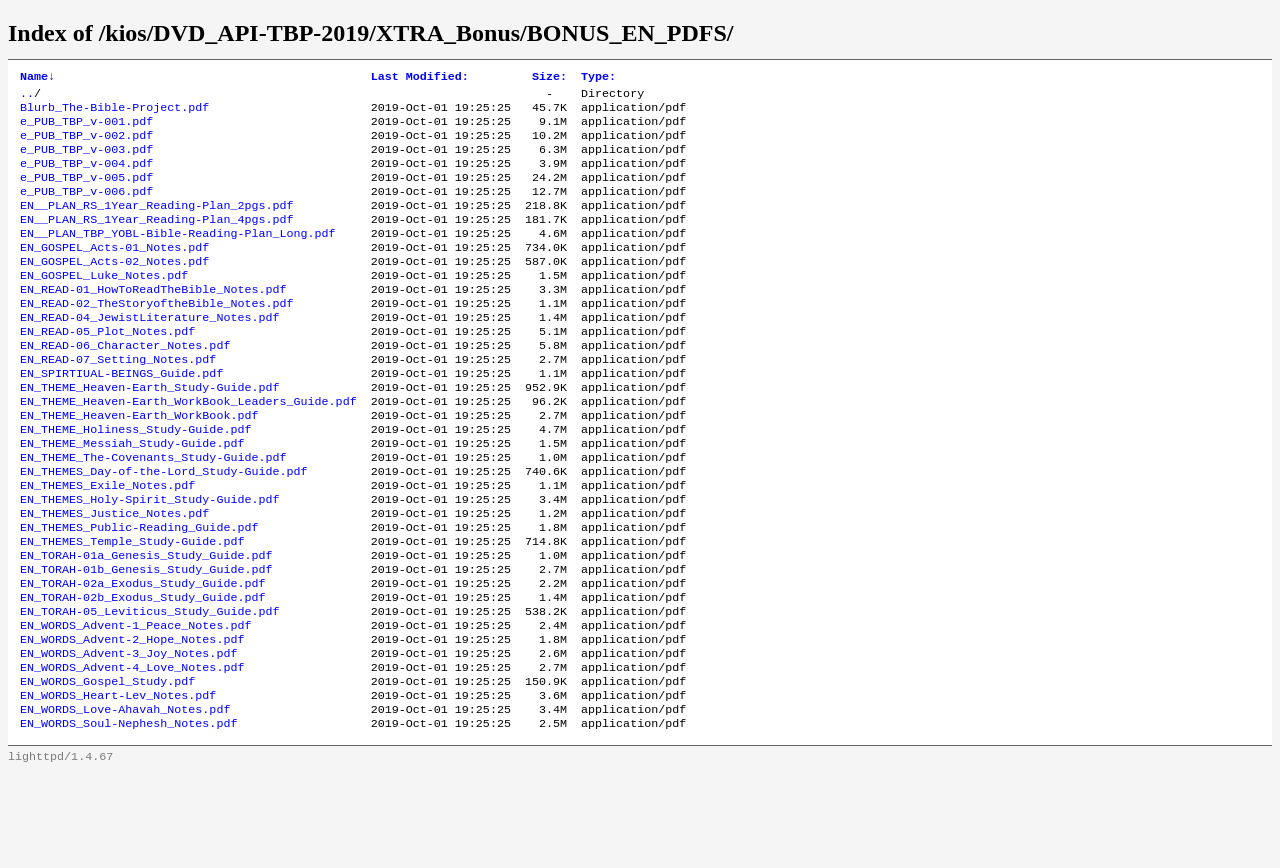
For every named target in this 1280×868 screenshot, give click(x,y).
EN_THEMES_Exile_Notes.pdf (107, 545)
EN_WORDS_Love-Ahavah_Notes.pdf (125, 801)
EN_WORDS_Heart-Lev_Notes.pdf (118, 785)
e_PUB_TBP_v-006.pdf (86, 209)
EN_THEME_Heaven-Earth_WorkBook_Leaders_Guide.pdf (188, 449)
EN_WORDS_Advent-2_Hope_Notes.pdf (132, 721)
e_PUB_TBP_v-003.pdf (86, 161)
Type (598, 78)
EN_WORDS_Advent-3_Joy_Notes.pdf (128, 737)
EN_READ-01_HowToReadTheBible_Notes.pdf (153, 321)
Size (549, 78)
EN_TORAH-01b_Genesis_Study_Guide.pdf (146, 641)
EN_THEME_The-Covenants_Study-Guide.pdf (153, 513)
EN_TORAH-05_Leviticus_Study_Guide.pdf (149, 689)
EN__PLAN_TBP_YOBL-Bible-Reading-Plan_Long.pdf (178, 257)
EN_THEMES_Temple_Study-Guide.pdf (132, 609)
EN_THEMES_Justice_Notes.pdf (114, 577)
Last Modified (420, 78)
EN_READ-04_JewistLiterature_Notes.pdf (149, 353)
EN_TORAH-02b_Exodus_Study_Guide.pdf (142, 673)
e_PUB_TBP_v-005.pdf (86, 193)
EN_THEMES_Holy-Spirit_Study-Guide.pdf (149, 561)
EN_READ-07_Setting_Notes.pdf (118, 401)
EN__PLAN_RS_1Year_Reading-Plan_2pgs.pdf (157, 225)
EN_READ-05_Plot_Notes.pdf (107, 369)
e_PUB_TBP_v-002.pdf (86, 145)
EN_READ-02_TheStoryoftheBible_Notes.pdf (157, 337)
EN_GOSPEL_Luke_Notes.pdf (104, 305)
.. (27, 97)
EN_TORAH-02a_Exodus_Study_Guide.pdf (142, 657)
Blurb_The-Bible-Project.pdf (114, 113)
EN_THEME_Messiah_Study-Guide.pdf (132, 497)
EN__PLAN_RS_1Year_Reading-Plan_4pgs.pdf (157, 241)
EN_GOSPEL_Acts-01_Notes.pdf (114, 273)
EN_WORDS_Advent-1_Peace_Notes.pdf (135, 705)
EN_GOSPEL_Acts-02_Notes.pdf (114, 289)
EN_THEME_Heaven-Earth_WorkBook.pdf (139, 465)
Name (37, 78)
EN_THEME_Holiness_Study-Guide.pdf (135, 481)
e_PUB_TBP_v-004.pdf (86, 177)
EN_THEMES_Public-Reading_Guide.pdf (139, 593)
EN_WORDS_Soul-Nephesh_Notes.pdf (128, 817)
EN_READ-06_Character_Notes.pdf (125, 385)
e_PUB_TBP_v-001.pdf (86, 129)
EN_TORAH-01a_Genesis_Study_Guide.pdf (146, 625)
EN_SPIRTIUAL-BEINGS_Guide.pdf (121, 417)
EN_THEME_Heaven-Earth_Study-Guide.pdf (149, 433)
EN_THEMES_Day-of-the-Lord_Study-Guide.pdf (164, 529)
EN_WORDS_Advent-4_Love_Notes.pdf (132, 753)
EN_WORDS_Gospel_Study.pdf (107, 769)
